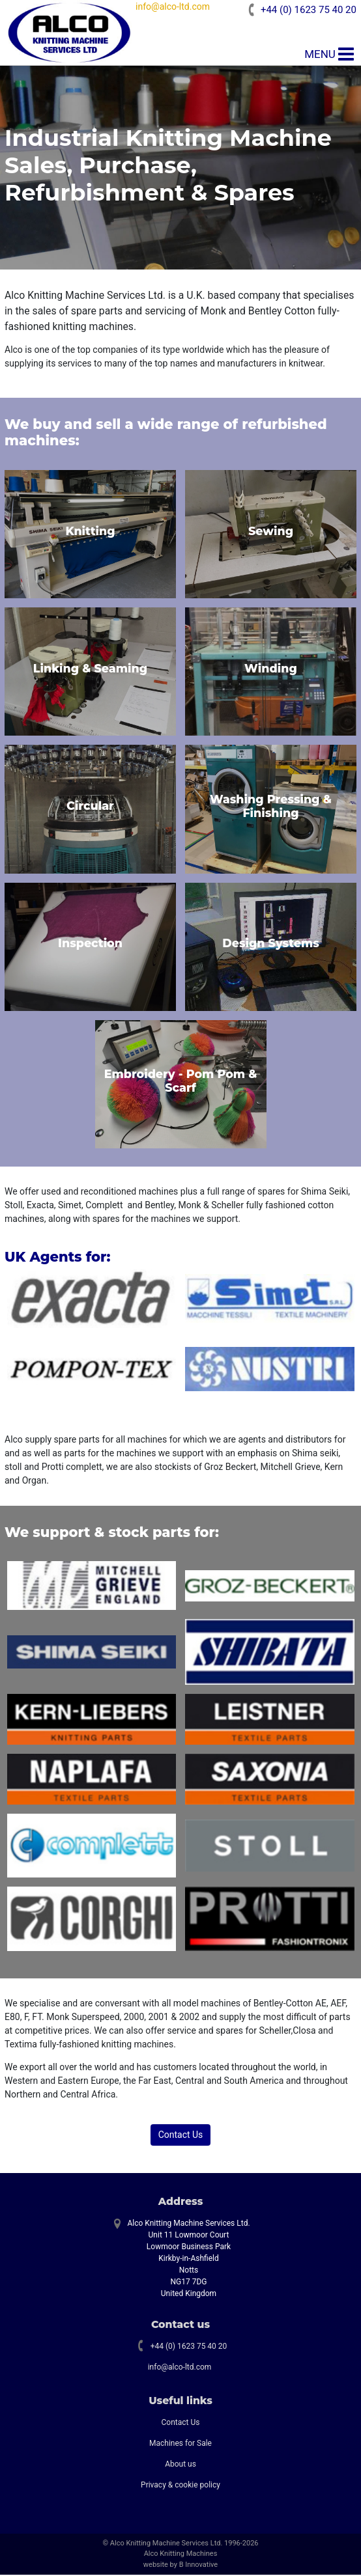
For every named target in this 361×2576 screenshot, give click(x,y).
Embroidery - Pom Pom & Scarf (180, 1082)
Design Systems (270, 944)
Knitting (90, 532)
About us (180, 2465)
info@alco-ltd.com (175, 6)
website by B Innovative (180, 2566)
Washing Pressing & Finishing (271, 807)
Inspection (90, 944)
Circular (90, 807)
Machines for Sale (180, 2444)
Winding (270, 669)
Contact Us (180, 2136)
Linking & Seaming (90, 669)
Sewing (270, 532)
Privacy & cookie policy (180, 2486)
